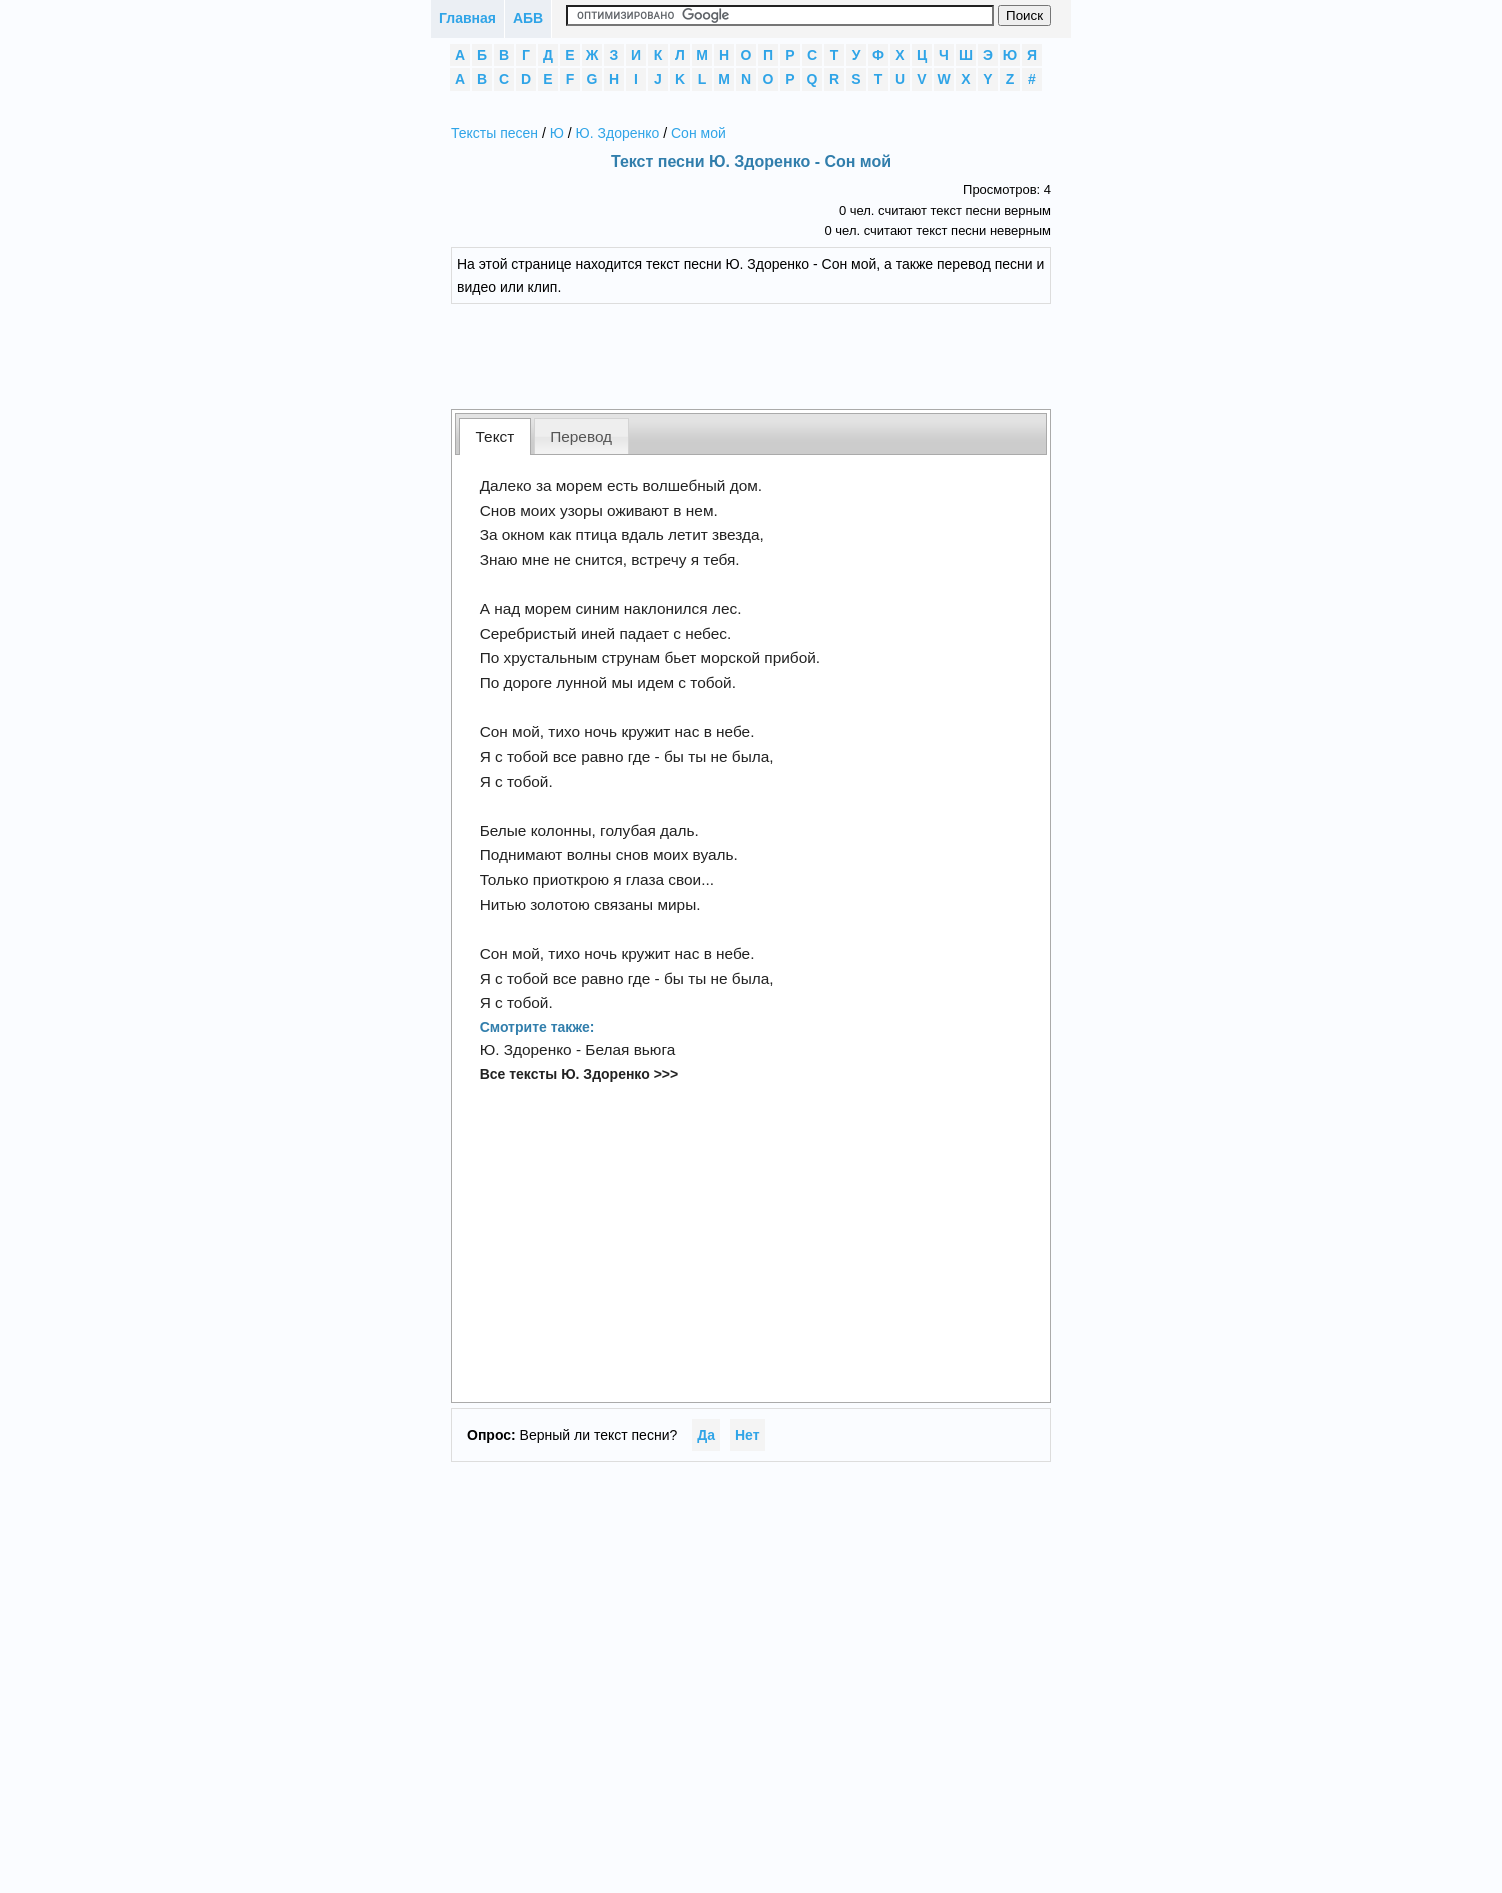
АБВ (528, 18)
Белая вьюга (630, 1049)
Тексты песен (494, 133)
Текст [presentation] (495, 436)
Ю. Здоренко (618, 133)
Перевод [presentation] (581, 436)
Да (706, 1435)
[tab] (495, 436)
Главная (467, 18)
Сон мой (698, 133)
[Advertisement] (766, 354)
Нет (747, 1435)
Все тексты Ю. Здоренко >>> (579, 1074)
